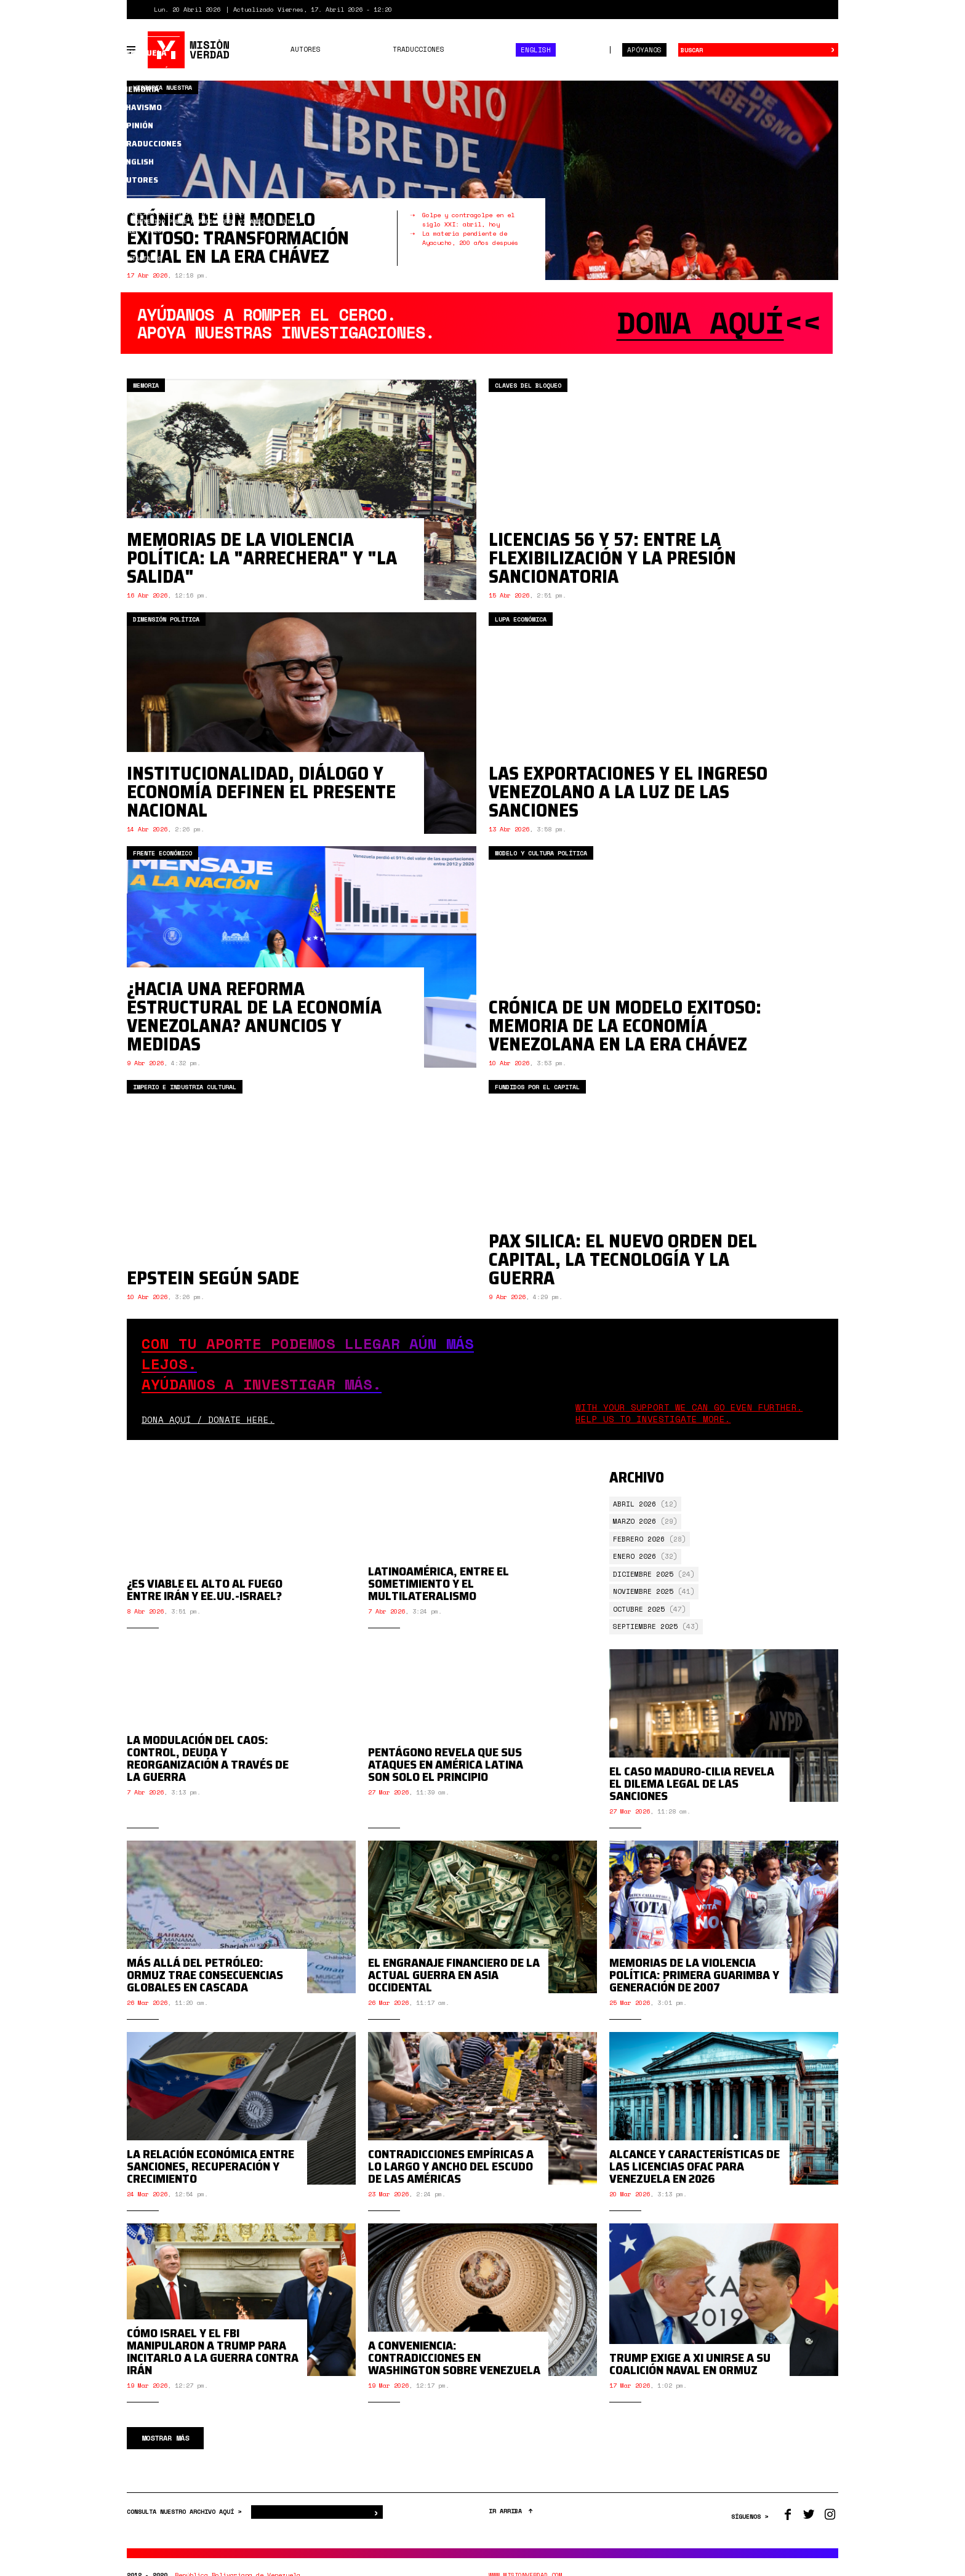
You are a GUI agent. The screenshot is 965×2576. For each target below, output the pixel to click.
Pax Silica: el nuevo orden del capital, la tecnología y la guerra (623, 1259)
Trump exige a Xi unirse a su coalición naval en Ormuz (690, 2374)
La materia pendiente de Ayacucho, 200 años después (470, 238)
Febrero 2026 (639, 1539)
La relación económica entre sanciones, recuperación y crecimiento (210, 2176)
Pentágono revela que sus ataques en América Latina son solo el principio (445, 1794)
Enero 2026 (634, 1556)
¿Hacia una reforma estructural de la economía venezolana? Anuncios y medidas (254, 1016)
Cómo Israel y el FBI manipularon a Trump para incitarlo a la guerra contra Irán (212, 2362)
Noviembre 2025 (643, 1591)
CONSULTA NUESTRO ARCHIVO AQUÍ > (186, 2522)
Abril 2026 (634, 1504)
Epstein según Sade (213, 1277)
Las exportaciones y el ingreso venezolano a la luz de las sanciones (628, 792)
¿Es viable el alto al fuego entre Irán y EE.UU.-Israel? (204, 1609)
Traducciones (418, 49)
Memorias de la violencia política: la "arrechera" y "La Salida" (262, 558)
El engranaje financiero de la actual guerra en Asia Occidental (454, 1985)
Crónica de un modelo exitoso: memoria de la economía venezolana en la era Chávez (625, 1025)
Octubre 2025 (639, 1609)
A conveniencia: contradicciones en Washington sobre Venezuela (454, 2368)
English (536, 50)
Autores (305, 49)
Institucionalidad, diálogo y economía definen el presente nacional (261, 792)
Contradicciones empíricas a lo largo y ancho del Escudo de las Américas (451, 2176)
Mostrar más (165, 2448)
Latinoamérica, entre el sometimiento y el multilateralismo (438, 1602)
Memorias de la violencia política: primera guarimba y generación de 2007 (694, 1985)
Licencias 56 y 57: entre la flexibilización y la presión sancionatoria (612, 558)
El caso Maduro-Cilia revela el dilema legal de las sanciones (691, 1794)
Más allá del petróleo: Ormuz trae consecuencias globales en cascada (205, 1985)
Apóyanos (644, 50)
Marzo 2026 (634, 1521)
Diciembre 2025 (643, 1574)
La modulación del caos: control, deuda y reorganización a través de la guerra (208, 1787)
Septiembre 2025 (645, 1626)
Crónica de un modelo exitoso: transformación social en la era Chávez (238, 238)
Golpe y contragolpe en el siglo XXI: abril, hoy (468, 219)
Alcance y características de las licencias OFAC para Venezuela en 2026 (694, 2176)
